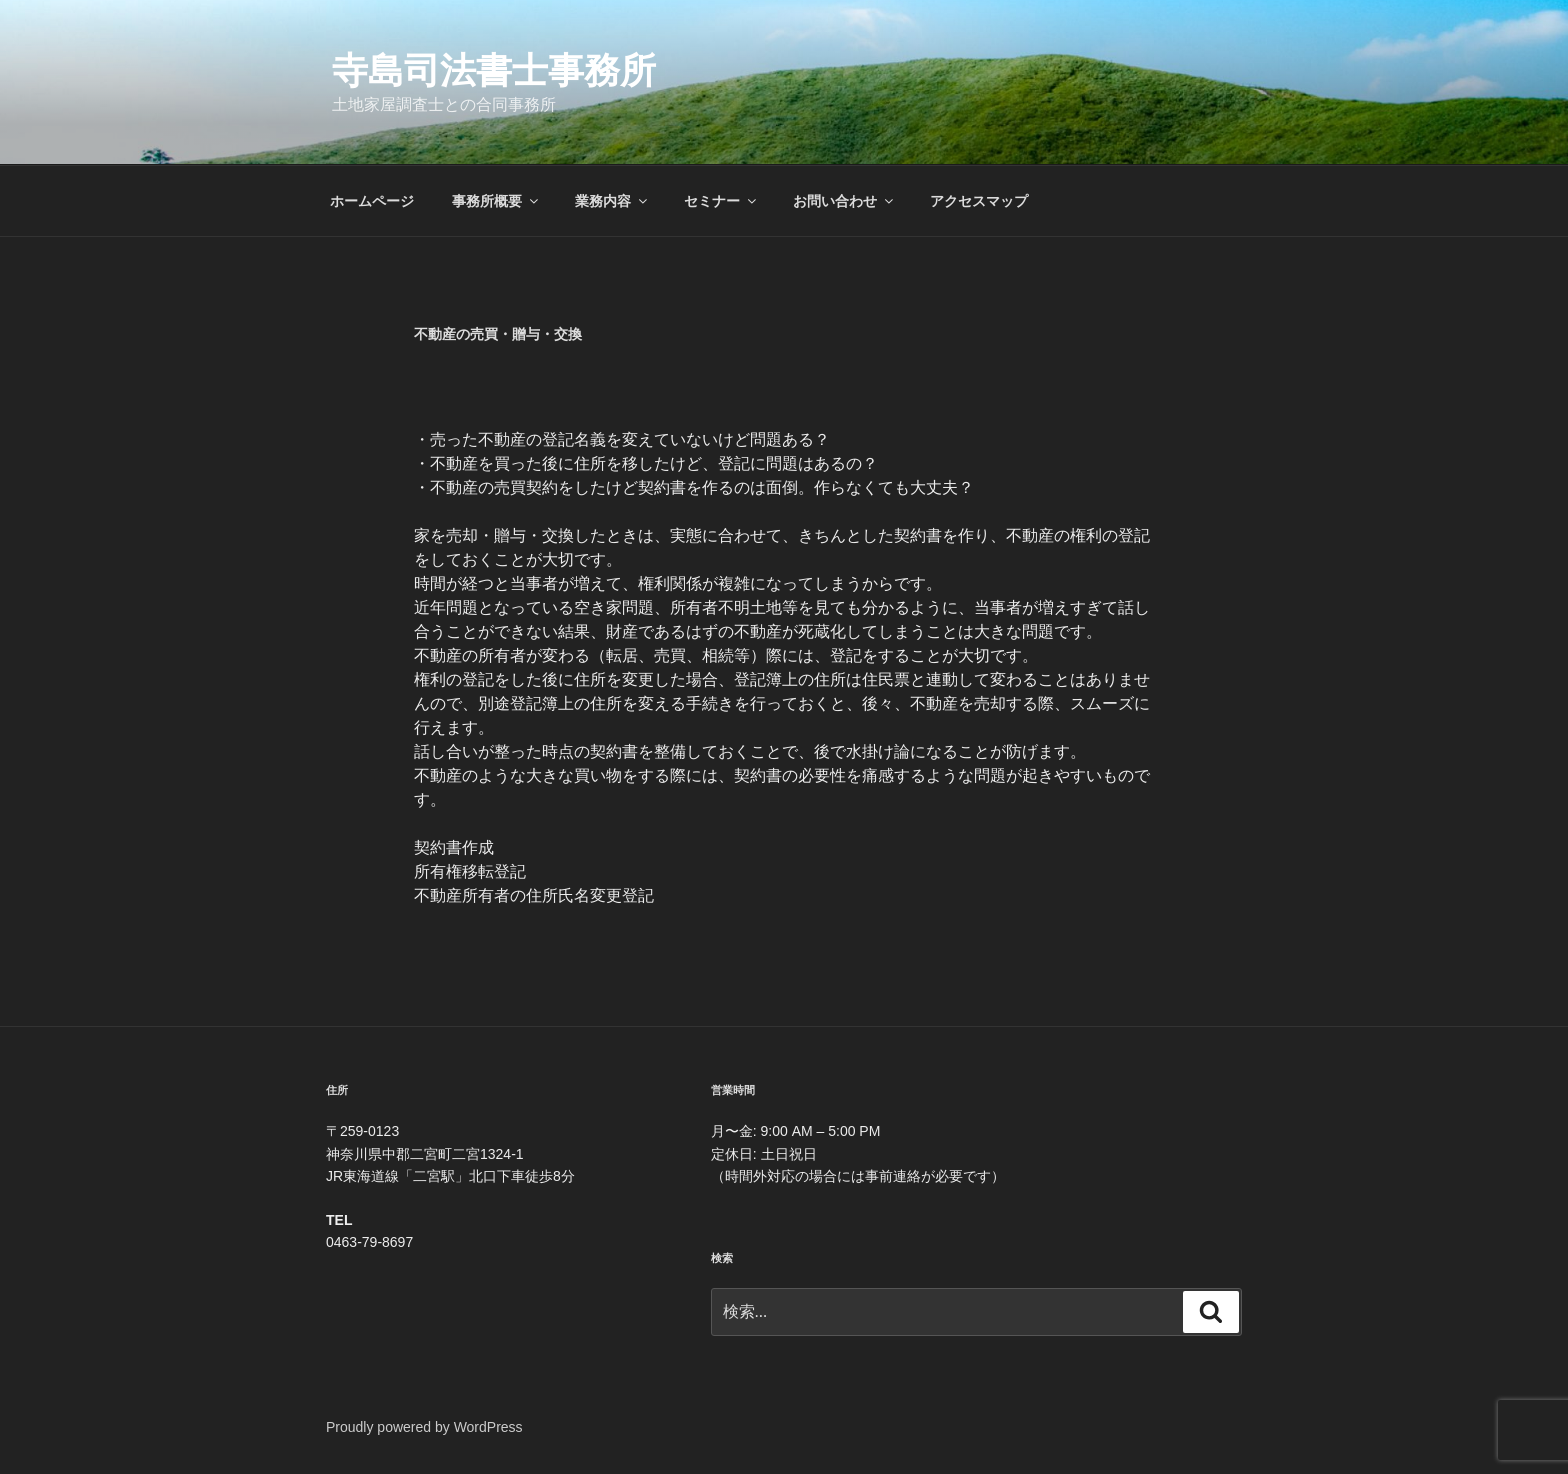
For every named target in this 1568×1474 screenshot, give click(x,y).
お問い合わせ (844, 201)
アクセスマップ (979, 201)
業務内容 (612, 201)
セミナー (721, 201)
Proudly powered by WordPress (424, 1427)
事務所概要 (496, 201)
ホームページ (372, 201)
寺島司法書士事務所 (494, 70)
